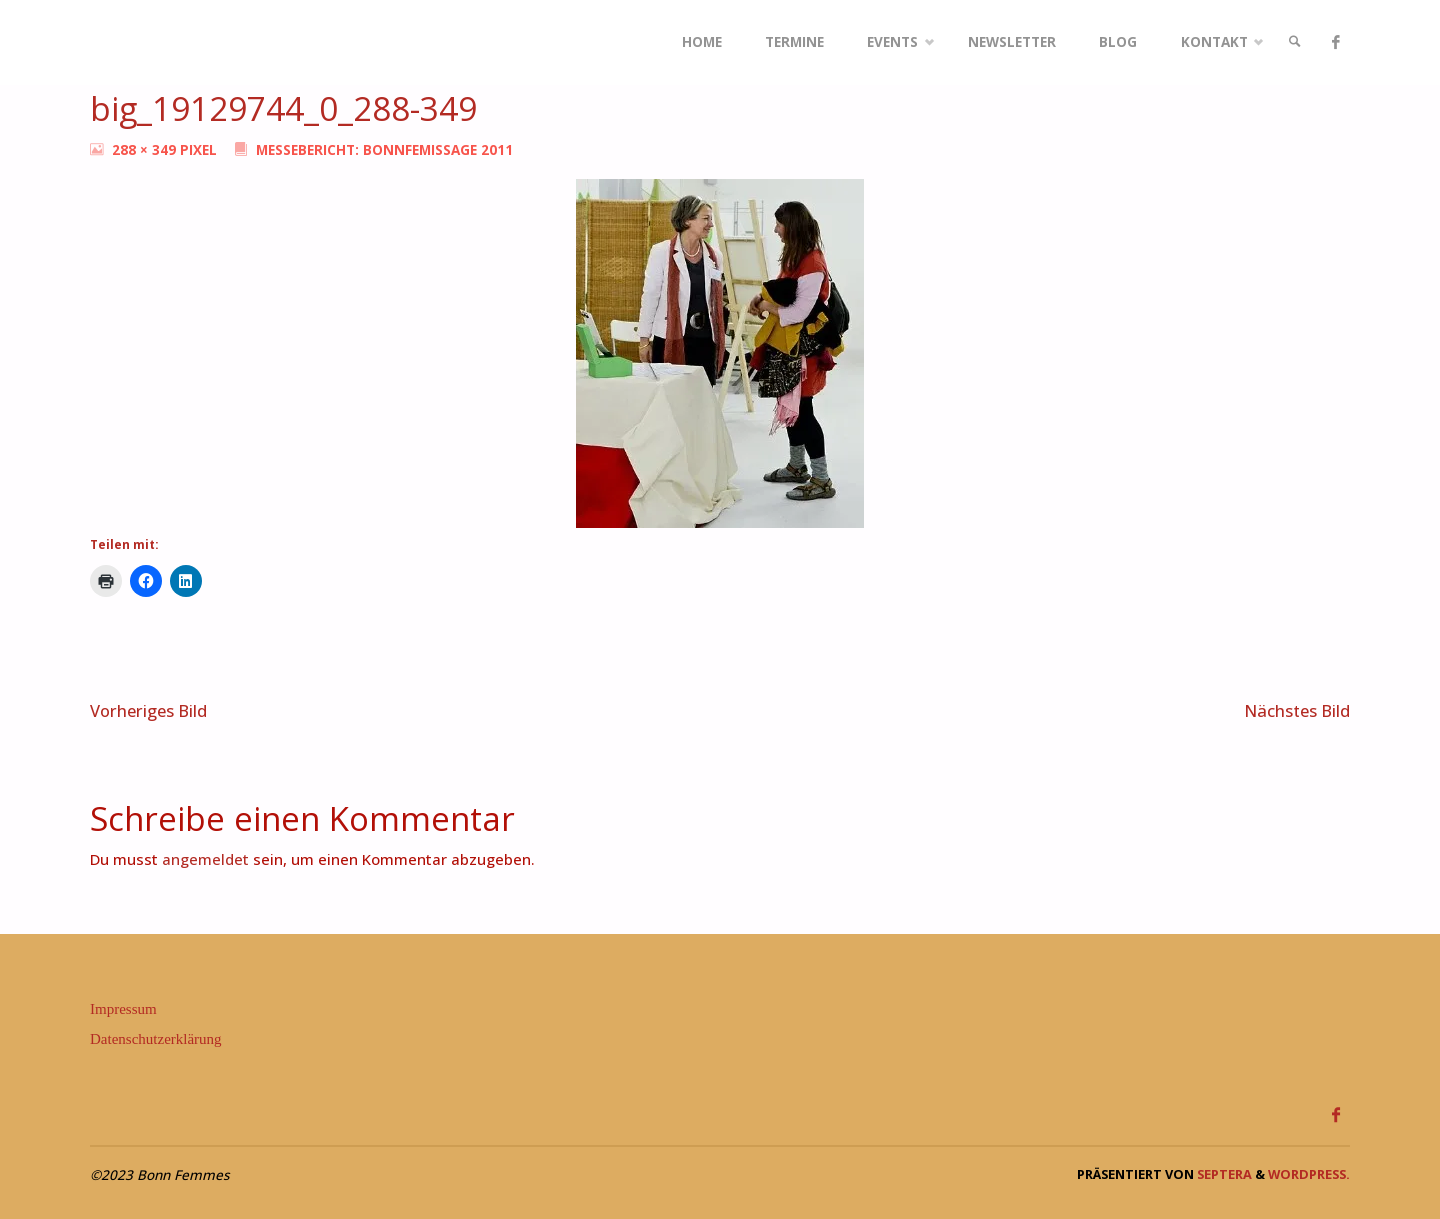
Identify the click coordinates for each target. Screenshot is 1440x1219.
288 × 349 (146, 150)
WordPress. (1309, 1174)
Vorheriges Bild (148, 710)
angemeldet (205, 859)
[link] (1295, 42)
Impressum (123, 1009)
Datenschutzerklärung (156, 1039)
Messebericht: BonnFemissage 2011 (384, 150)
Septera (1223, 1174)
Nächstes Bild (1297, 710)
